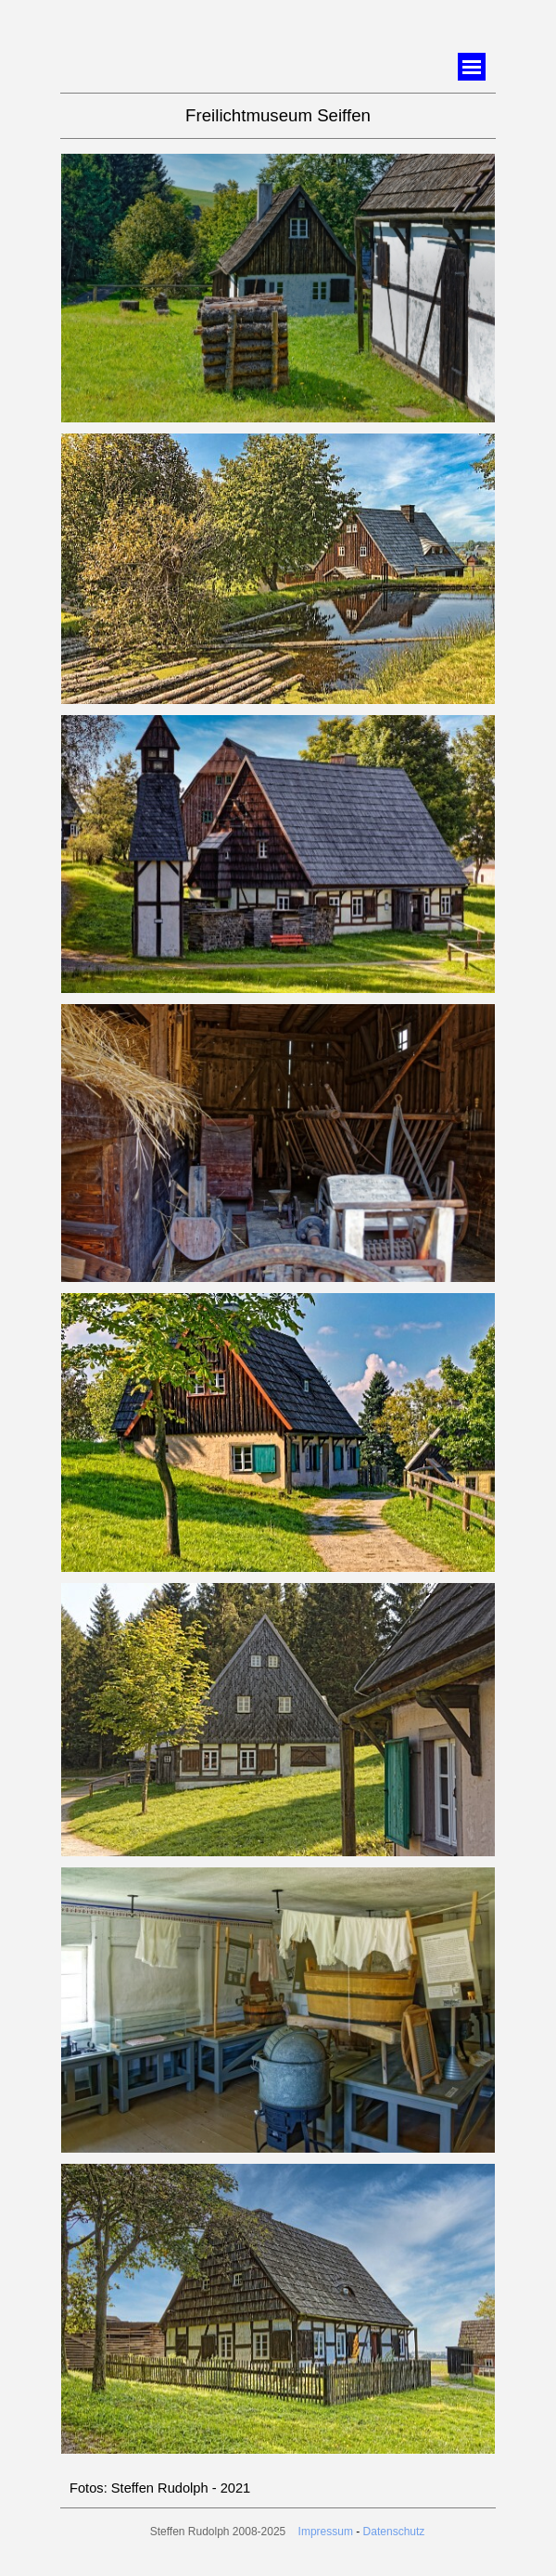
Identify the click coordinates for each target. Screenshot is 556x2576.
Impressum (325, 2531)
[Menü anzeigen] (472, 67)
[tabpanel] (278, 116)
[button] (278, 153)
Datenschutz (394, 2531)
